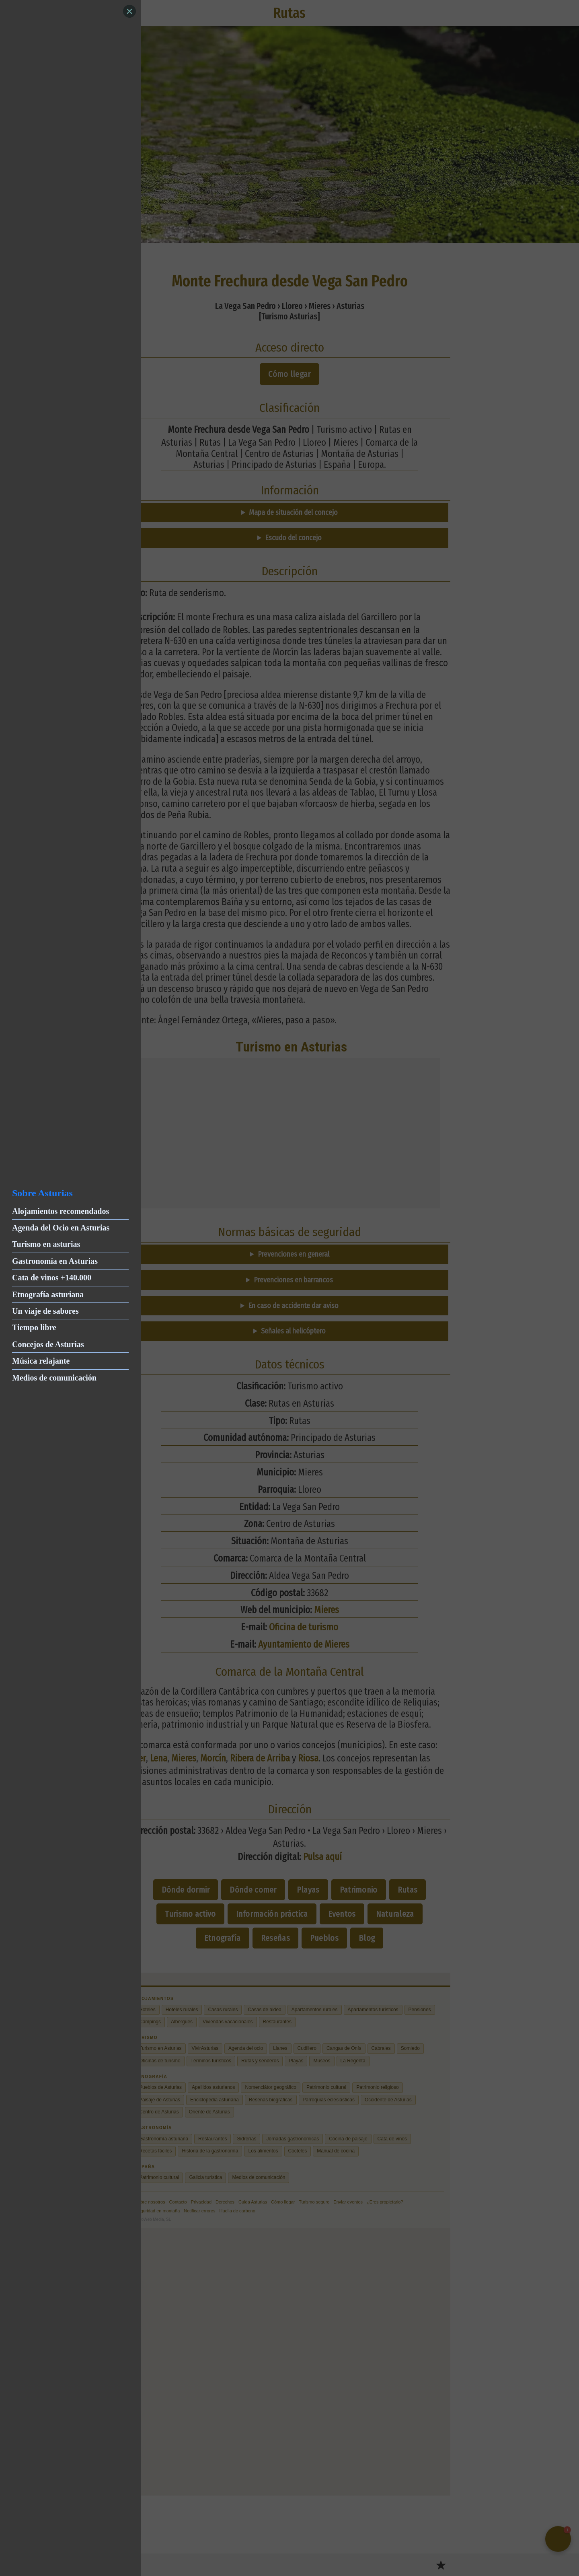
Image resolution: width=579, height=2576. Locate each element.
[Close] (129, 11)
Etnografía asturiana (48, 1294)
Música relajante (41, 1360)
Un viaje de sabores (45, 1311)
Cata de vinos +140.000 (51, 1277)
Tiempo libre (34, 1327)
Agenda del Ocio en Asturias (60, 1227)
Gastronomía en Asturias (55, 1261)
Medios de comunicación (54, 1377)
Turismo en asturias (46, 1244)
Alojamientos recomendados (60, 1211)
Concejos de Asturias (48, 1344)
